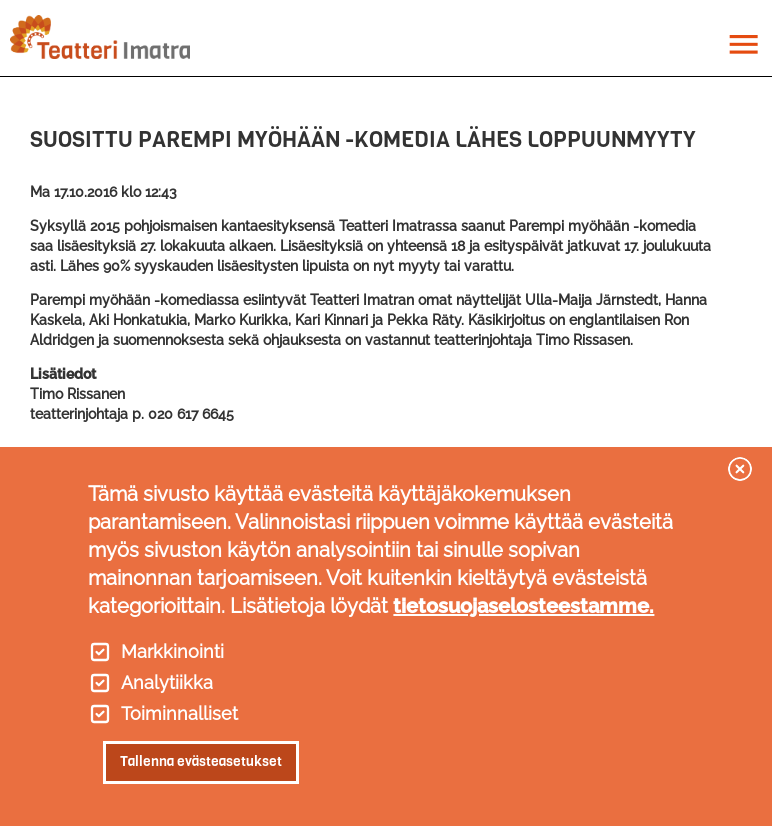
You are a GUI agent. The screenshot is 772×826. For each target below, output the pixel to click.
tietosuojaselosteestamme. (523, 606)
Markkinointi (172, 652)
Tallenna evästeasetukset (201, 761)
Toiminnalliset (179, 714)
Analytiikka (167, 683)
